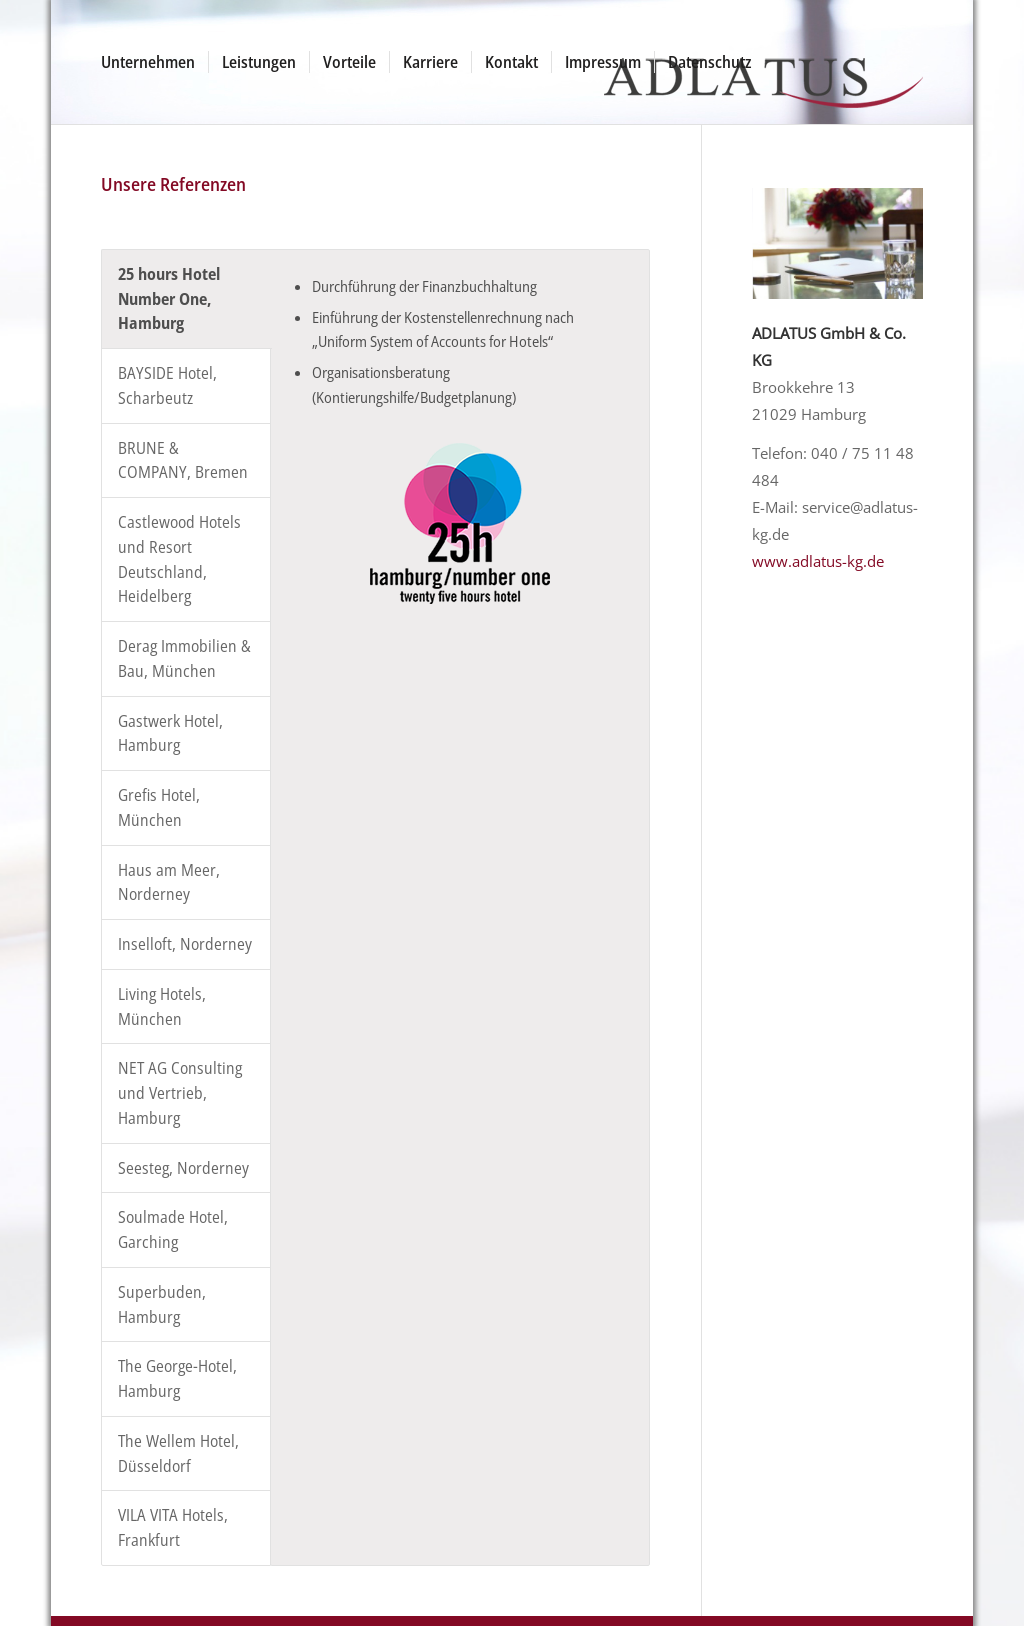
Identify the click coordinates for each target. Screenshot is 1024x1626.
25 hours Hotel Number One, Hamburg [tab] (169, 299)
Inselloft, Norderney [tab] (185, 944)
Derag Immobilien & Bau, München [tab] (184, 658)
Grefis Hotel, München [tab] (159, 807)
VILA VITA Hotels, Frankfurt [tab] (173, 1527)
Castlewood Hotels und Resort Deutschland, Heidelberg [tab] (179, 559)
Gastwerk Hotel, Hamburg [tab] (170, 733)
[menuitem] (148, 62)
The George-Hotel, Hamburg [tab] (177, 1378)
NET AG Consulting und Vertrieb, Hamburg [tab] (180, 1093)
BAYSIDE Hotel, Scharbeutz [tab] (167, 385)
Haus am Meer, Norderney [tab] (169, 882)
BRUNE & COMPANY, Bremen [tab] (183, 460)
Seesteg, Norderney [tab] (183, 1168)
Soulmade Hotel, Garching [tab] (173, 1229)
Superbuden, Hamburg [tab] (162, 1304)
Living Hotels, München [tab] (162, 1006)
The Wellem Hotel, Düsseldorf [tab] (178, 1453)
